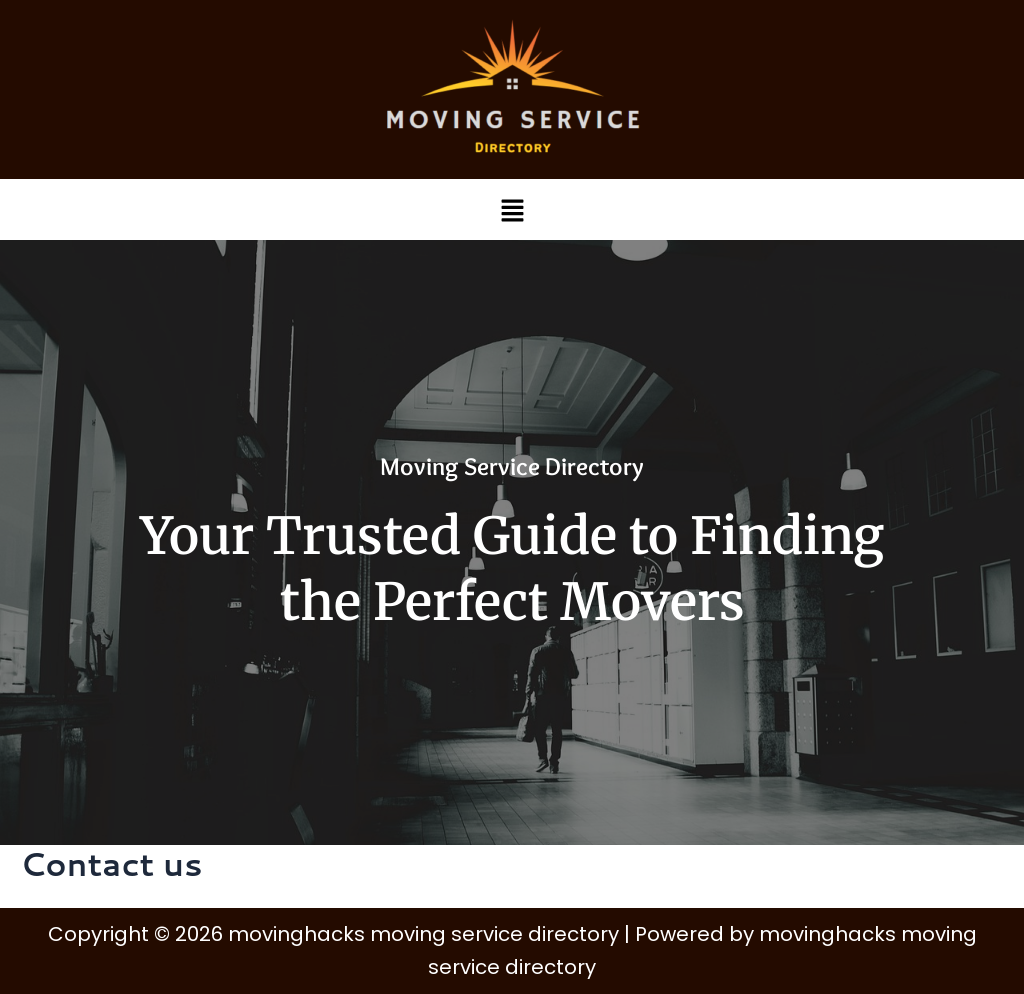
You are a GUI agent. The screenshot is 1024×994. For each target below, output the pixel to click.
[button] (512, 209)
